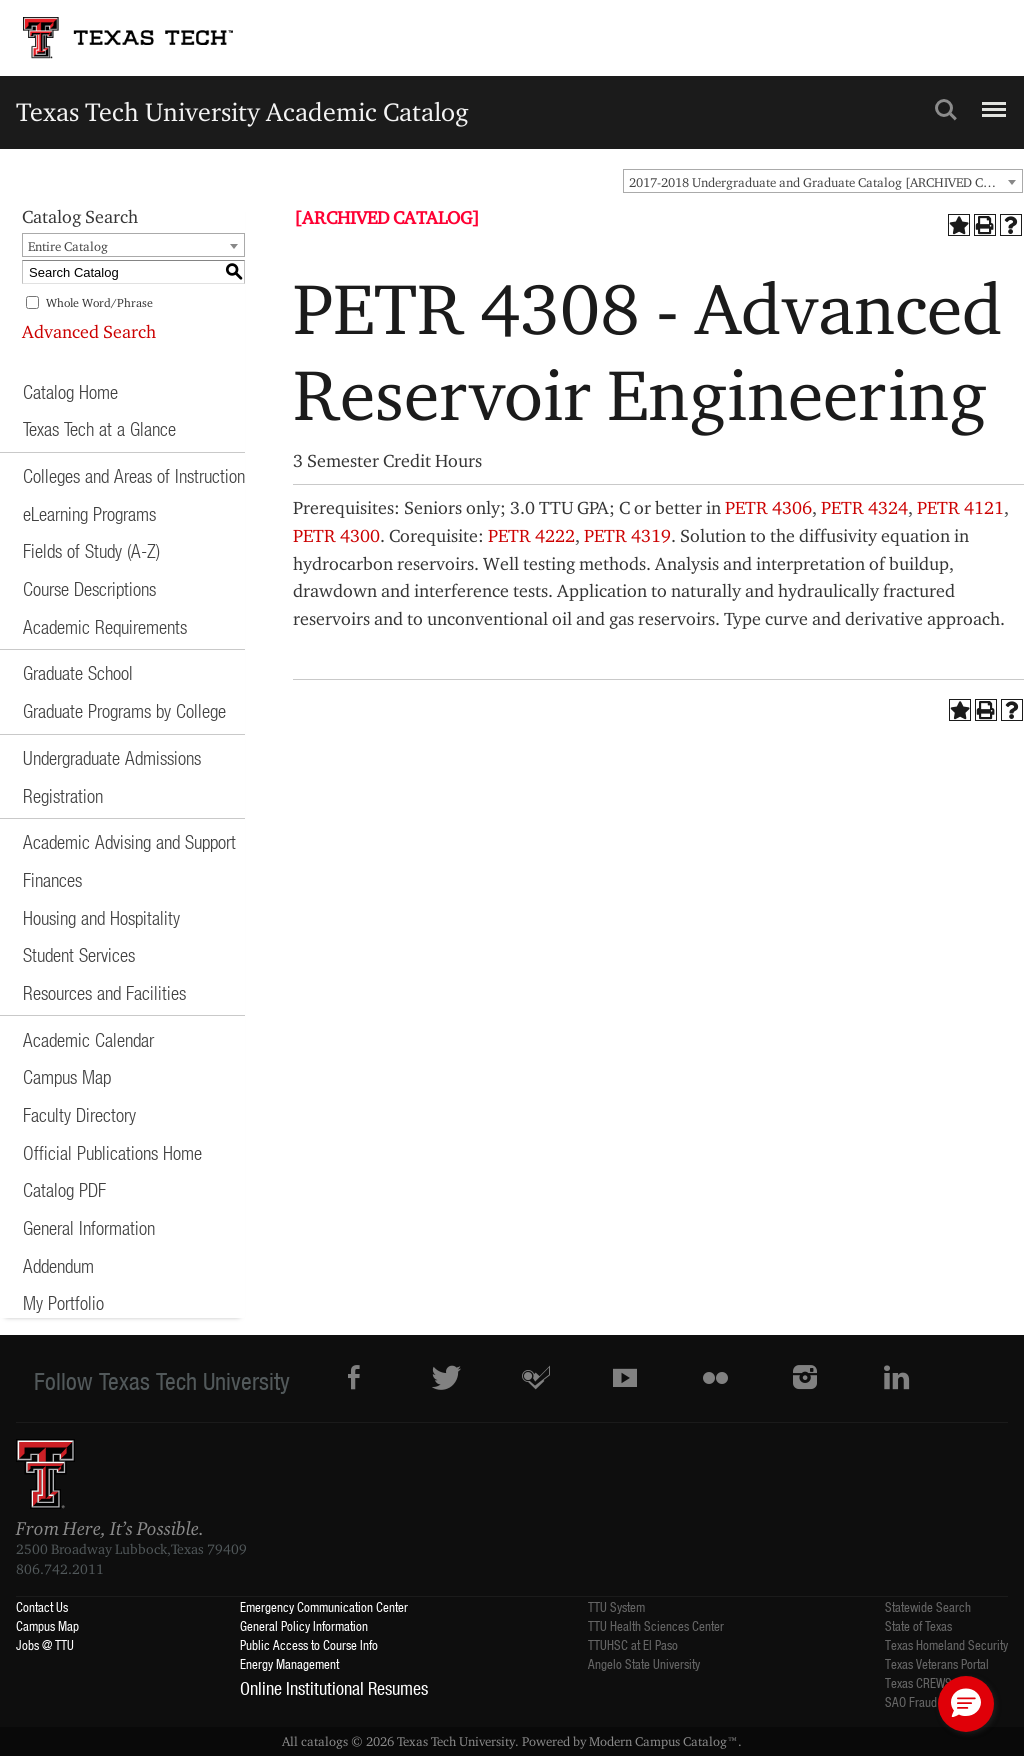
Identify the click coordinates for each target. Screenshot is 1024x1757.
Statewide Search (928, 1606)
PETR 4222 (531, 535)
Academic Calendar (88, 1039)
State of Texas (918, 1625)
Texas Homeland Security (946, 1644)
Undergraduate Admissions (112, 757)
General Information (89, 1227)
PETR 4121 (960, 507)
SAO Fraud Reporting (936, 1701)
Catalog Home (70, 391)
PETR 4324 (864, 507)
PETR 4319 (627, 535)
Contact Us (42, 1606)
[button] (966, 1704)
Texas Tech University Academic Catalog (242, 111)
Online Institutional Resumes (334, 1688)
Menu (991, 101)
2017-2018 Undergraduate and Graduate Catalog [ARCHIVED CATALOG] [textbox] (825, 182)
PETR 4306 (768, 507)
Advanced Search (89, 331)
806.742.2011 (60, 1569)
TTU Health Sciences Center (656, 1625)
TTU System (616, 1606)
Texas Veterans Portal (937, 1663)
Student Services (79, 954)
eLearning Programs (89, 513)
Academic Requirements (105, 626)
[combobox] (823, 181)
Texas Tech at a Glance (99, 428)
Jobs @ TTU (45, 1644)
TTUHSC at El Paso (633, 1644)
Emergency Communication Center (324, 1606)
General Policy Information (304, 1625)
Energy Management (289, 1663)
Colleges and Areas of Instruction (134, 475)
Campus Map (67, 1076)
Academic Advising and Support (129, 841)
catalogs (324, 1741)
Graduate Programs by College (124, 710)
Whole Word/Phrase (99, 302)
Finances (52, 879)
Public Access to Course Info (309, 1644)
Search (946, 110)
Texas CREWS (918, 1682)
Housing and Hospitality (101, 917)
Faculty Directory (79, 1114)
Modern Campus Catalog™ (663, 1741)
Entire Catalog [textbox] (68, 246)
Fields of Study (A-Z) (91, 550)
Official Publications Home (112, 1152)
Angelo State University (644, 1663)
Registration (63, 795)
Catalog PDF (64, 1189)
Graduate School (78, 672)
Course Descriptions (89, 588)
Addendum (58, 1265)
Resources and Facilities (104, 992)
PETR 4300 (336, 535)
